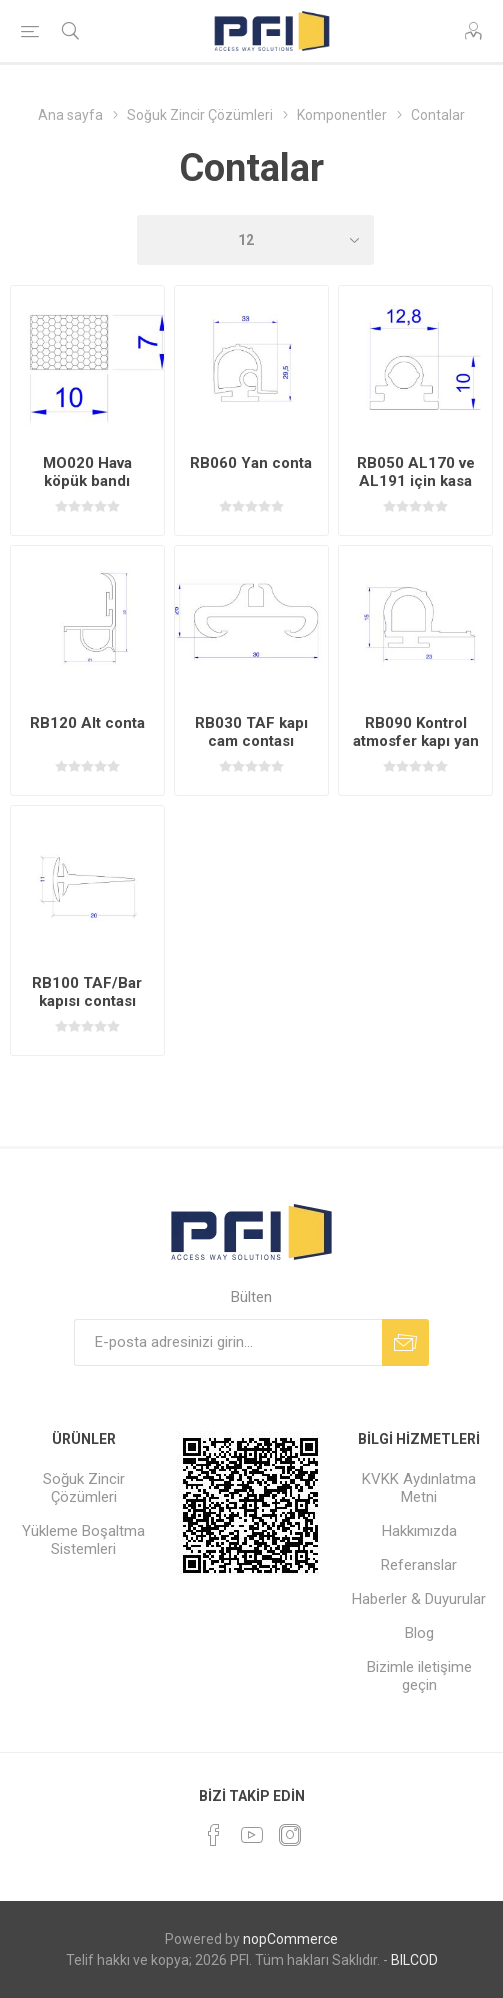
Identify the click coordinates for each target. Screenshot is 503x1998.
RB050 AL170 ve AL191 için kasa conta (416, 481)
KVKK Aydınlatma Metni (419, 1488)
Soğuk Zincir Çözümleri (84, 1488)
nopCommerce (290, 1939)
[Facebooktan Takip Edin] (214, 1835)
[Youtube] (252, 1835)
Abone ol (405, 1342)
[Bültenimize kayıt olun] (228, 1342)
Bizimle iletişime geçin (419, 1676)
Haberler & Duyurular (419, 1599)
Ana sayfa (70, 115)
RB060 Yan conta (251, 463)
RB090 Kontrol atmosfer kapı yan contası (416, 741)
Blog (419, 1633)
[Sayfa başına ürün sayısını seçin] (256, 240)
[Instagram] (290, 1835)
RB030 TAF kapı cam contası (251, 732)
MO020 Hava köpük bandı (87, 472)
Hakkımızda (419, 1531)
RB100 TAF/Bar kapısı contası (87, 992)
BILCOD (414, 1960)
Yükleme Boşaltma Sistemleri (83, 1540)
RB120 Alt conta (87, 723)
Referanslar (419, 1565)
